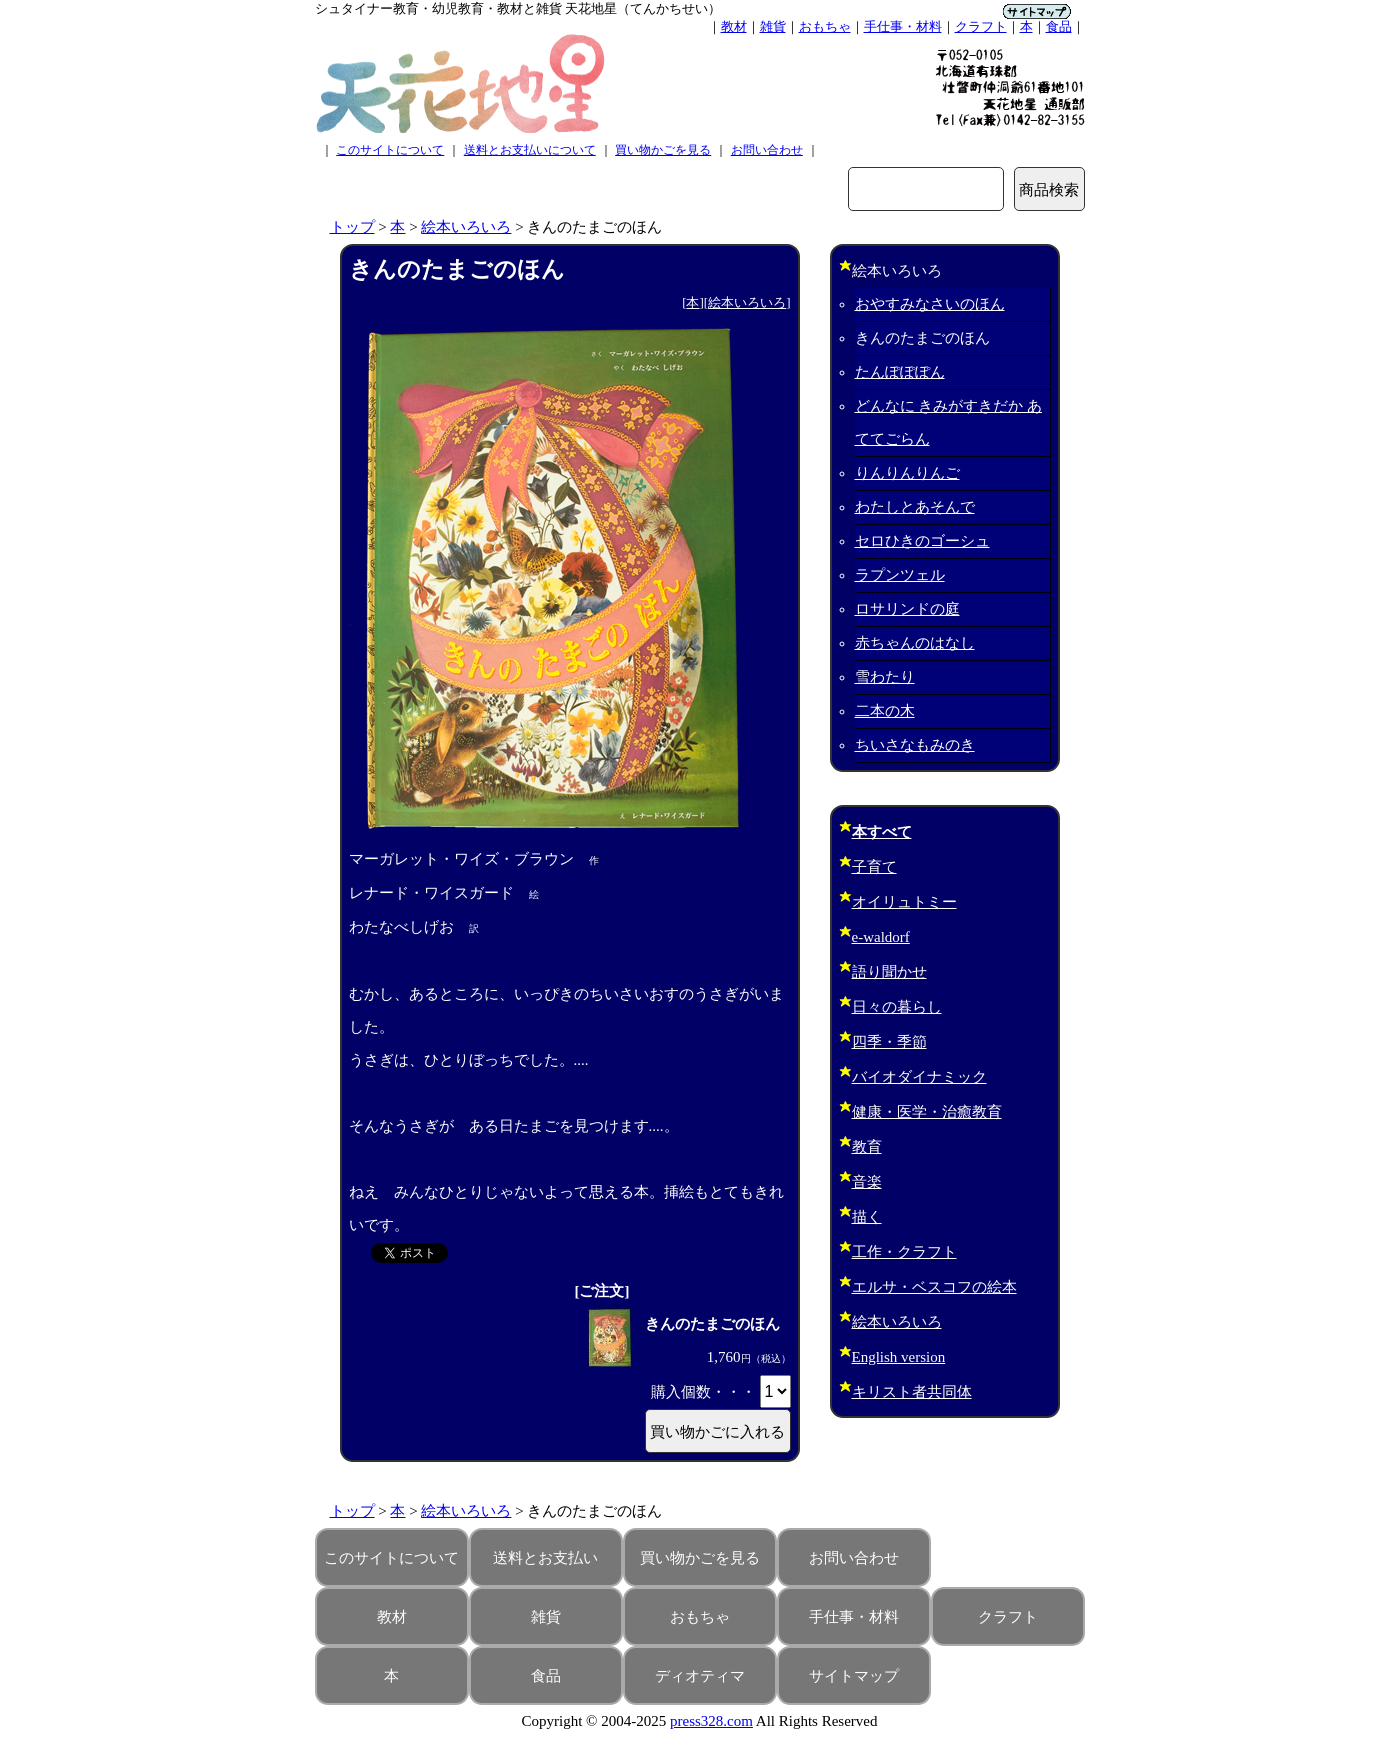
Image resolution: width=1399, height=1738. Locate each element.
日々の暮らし (897, 1007)
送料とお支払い (545, 1558)
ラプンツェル (900, 575)
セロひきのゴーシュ (922, 541)
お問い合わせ (767, 150)
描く (867, 1217)
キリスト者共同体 (912, 1392)
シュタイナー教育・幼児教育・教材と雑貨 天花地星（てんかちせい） (518, 8)
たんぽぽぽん (900, 372)
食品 (1059, 26)
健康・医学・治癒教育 (927, 1112)
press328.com (711, 1721)
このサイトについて (390, 150)
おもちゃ (825, 26)
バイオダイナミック (919, 1077)
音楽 (867, 1182)
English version (899, 1357)
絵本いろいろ (466, 227)
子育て (874, 867)
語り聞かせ (889, 972)
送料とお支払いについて (530, 150)
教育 (867, 1147)
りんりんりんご (907, 473)
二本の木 (885, 711)
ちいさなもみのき (915, 745)
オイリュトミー (904, 902)
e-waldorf (881, 937)
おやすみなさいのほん (930, 304)
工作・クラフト (904, 1252)
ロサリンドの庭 (907, 609)
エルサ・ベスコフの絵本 (934, 1287)
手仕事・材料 (903, 26)
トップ (352, 227)
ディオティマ (700, 1676)
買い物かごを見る (663, 150)
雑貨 (773, 26)
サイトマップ (854, 1676)
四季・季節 (889, 1042)
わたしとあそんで (915, 507)
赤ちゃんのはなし (915, 643)
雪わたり (885, 677)
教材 (734, 26)
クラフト (981, 26)
